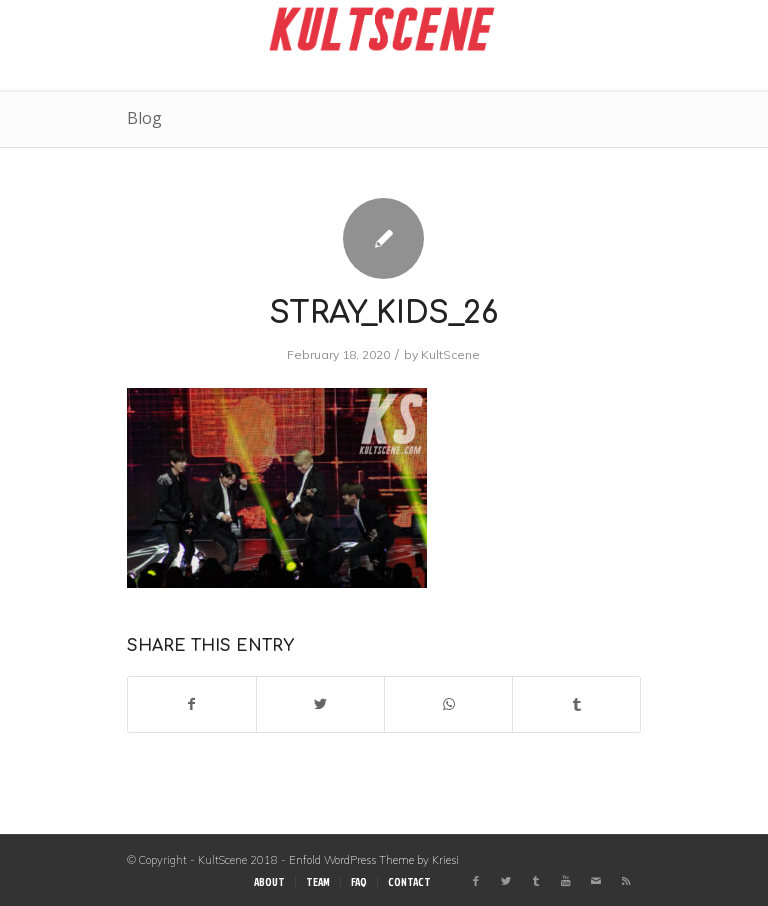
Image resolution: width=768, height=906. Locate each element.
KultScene (450, 354)
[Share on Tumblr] (576, 704)
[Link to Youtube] (566, 881)
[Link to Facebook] (476, 881)
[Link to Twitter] (506, 881)
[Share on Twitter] (320, 704)
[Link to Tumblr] (536, 881)
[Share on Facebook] (192, 704)
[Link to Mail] (596, 881)
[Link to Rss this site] (626, 881)
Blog (144, 118)
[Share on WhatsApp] (448, 704)
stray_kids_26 (384, 313)
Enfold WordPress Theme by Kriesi (374, 860)
